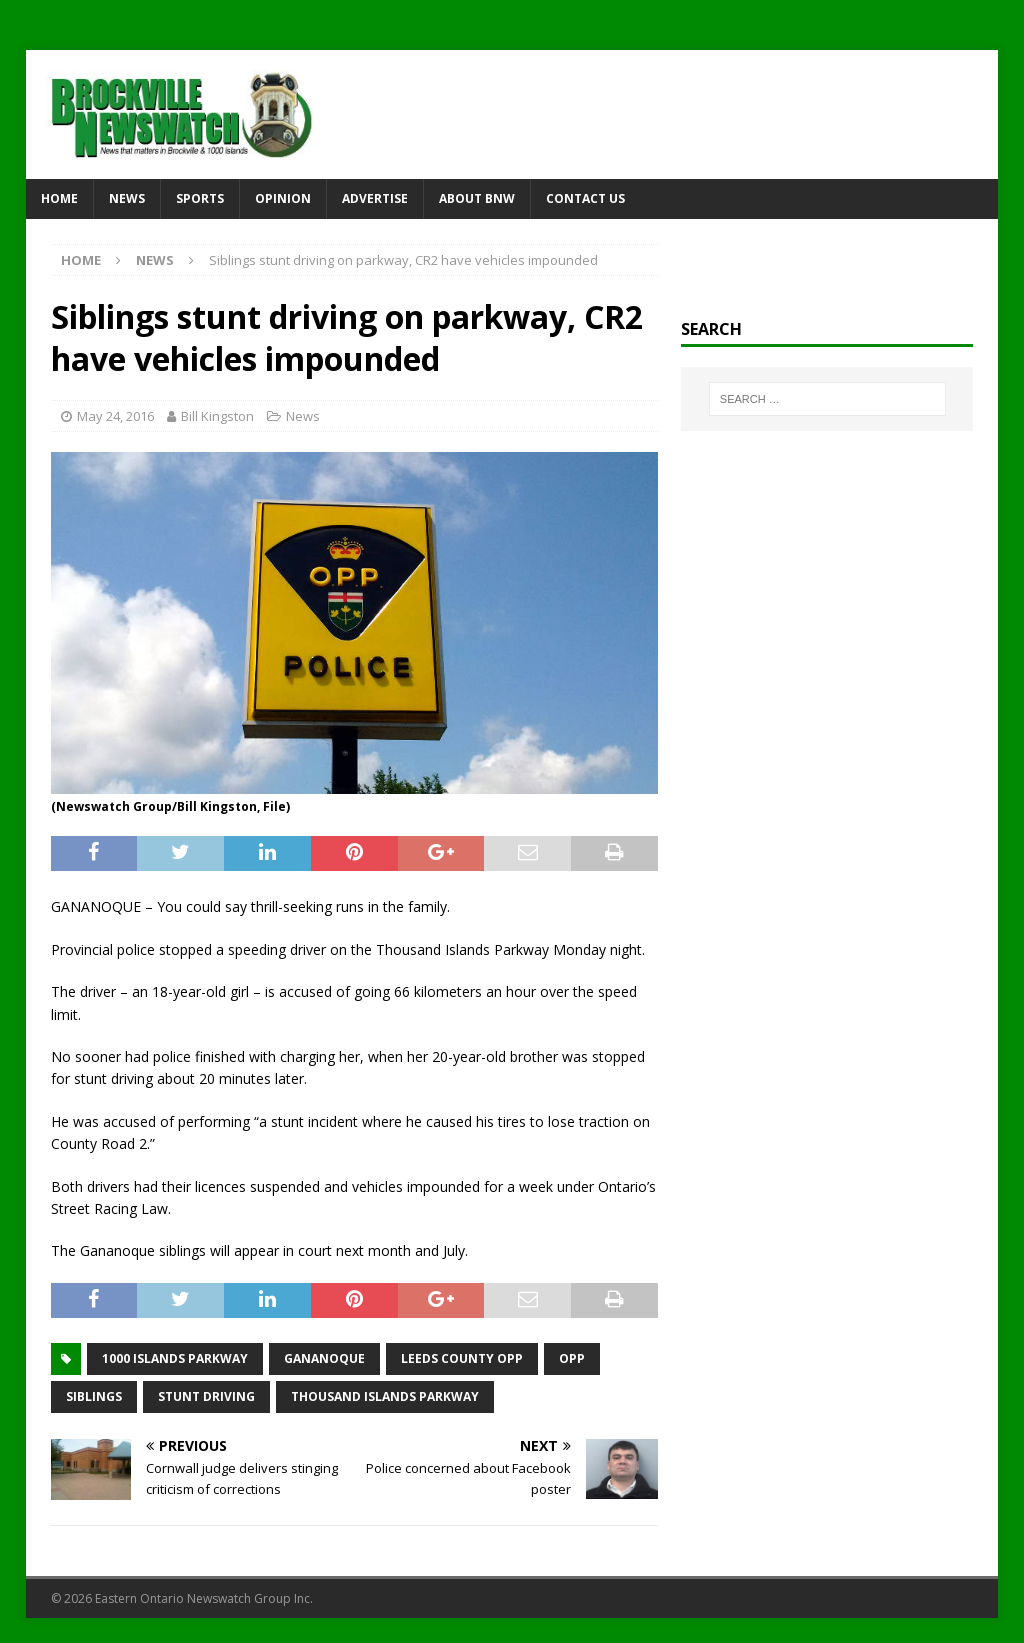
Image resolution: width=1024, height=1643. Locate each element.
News (127, 198)
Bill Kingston (217, 416)
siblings (94, 1396)
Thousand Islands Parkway (385, 1396)
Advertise (375, 198)
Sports (200, 198)
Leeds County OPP (462, 1358)
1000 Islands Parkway (175, 1358)
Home (59, 198)
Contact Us (585, 198)
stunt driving (206, 1396)
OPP (572, 1358)
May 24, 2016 (115, 416)
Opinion (283, 198)
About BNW (477, 198)
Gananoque (324, 1358)
